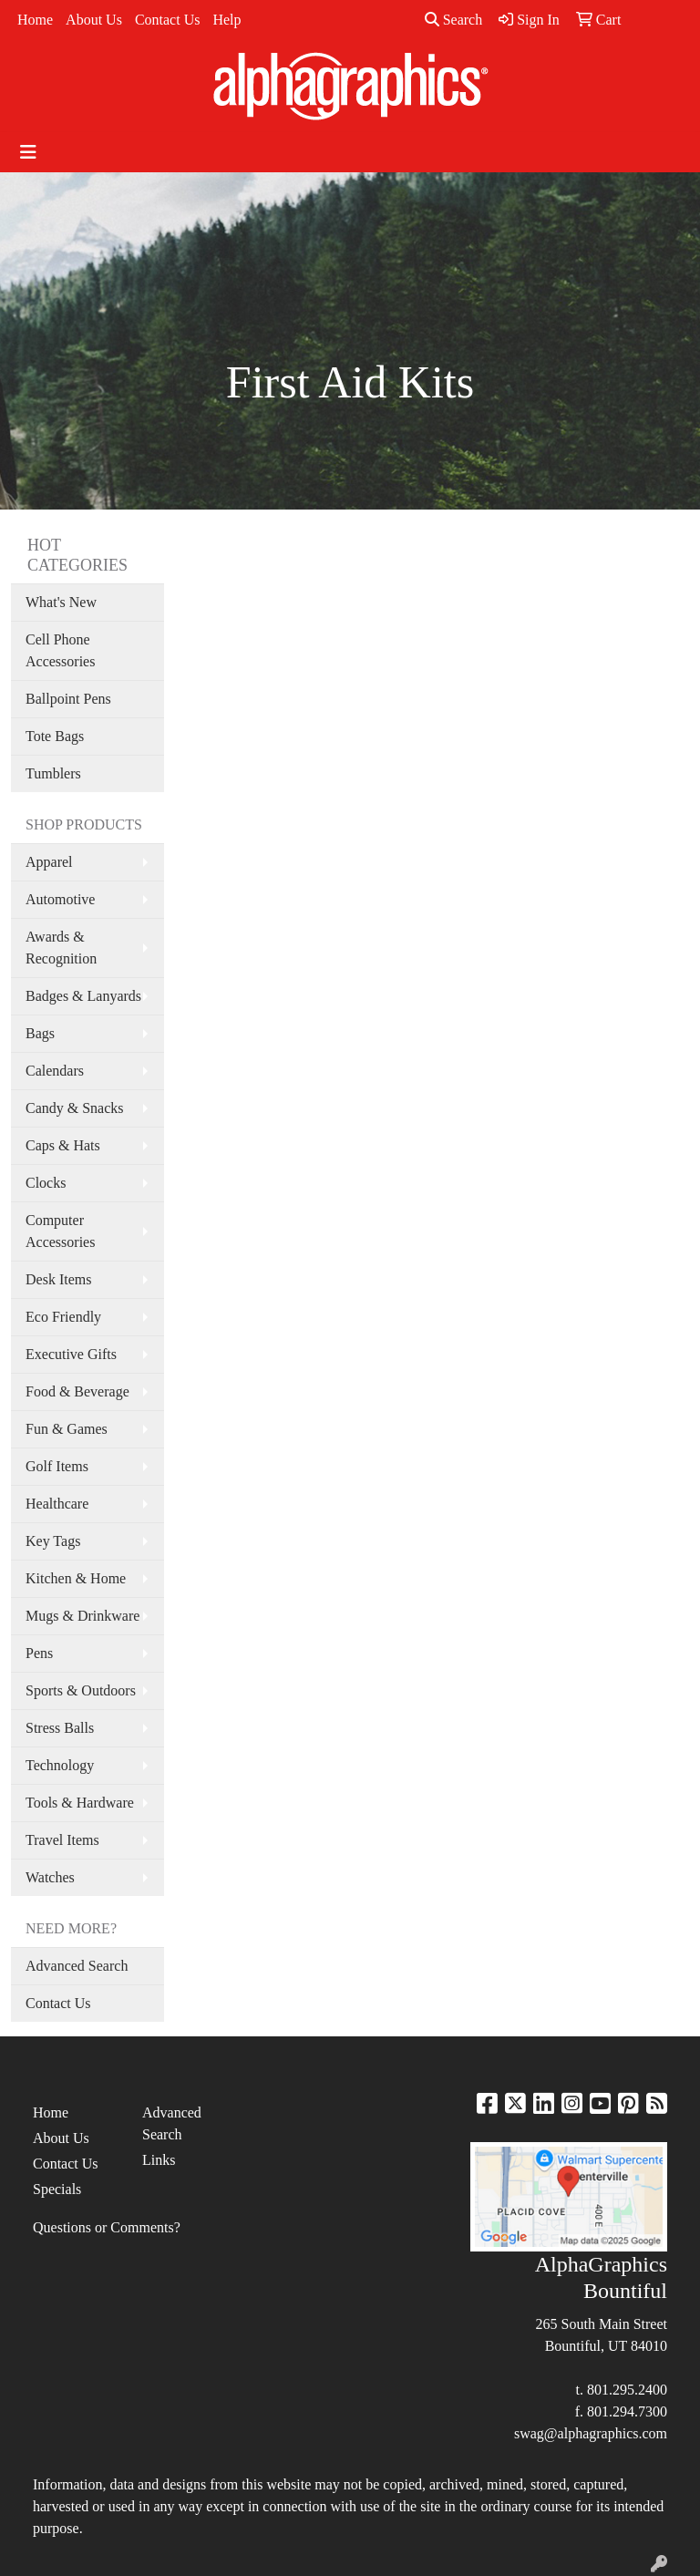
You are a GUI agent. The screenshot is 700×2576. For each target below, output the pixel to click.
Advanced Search (77, 1965)
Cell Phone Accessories (60, 650)
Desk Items (58, 1279)
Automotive (60, 899)
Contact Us (168, 19)
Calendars (55, 1070)
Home (35, 19)
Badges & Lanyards (83, 996)
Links (158, 2160)
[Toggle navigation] (28, 152)
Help (226, 19)
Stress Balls (60, 1728)
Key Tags (53, 1541)
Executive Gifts (71, 1354)
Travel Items (62, 1840)
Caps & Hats (63, 1145)
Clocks (46, 1182)
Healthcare (57, 1503)
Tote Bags (55, 736)
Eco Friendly (63, 1316)
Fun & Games (67, 1429)
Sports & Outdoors (81, 1690)
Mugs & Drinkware (82, 1615)
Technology (60, 1765)
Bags (40, 1033)
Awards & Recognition (61, 947)
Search (454, 19)
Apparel (49, 862)
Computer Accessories (60, 1231)
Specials (57, 2189)
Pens (39, 1653)
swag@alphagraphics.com (590, 2433)
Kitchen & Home (76, 1578)
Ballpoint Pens (68, 698)
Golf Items (57, 1466)
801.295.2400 (627, 2389)
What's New (61, 602)
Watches (50, 1877)
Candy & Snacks (75, 1108)
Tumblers (53, 773)
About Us (94, 19)
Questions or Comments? (106, 2227)
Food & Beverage (77, 1391)
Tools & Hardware (80, 1802)
